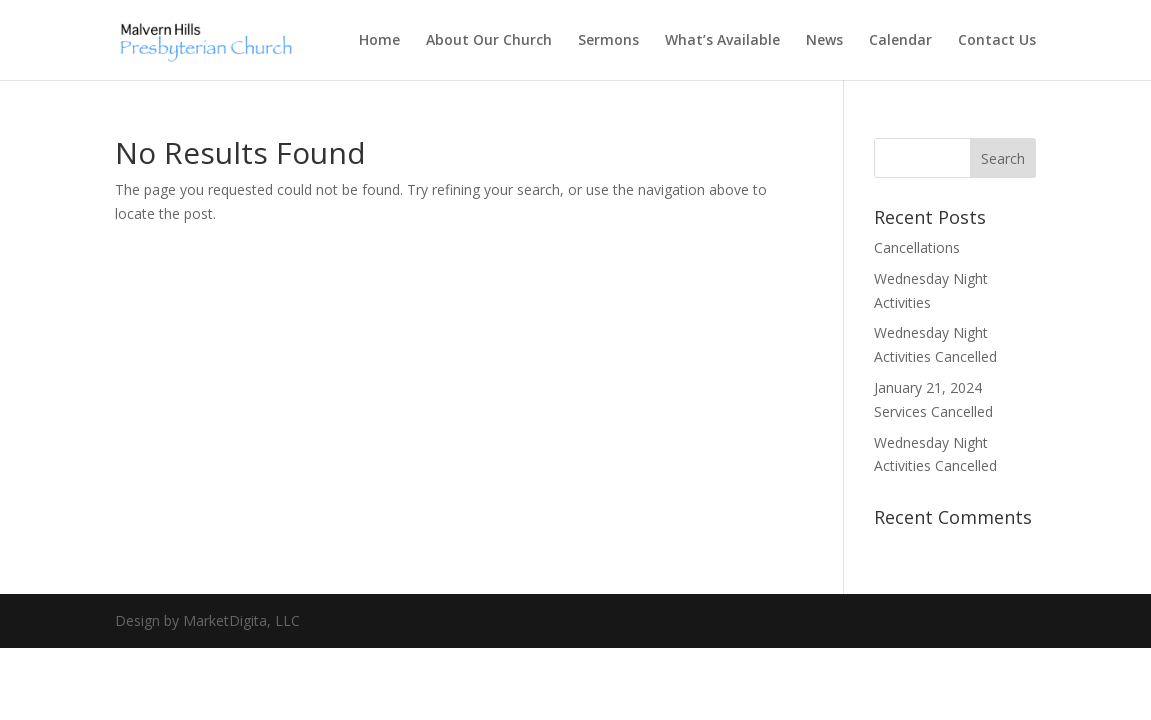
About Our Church (489, 41)
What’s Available (722, 41)
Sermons (608, 41)
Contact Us (997, 41)
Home (379, 41)
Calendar (900, 41)
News (824, 41)
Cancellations (917, 247)
